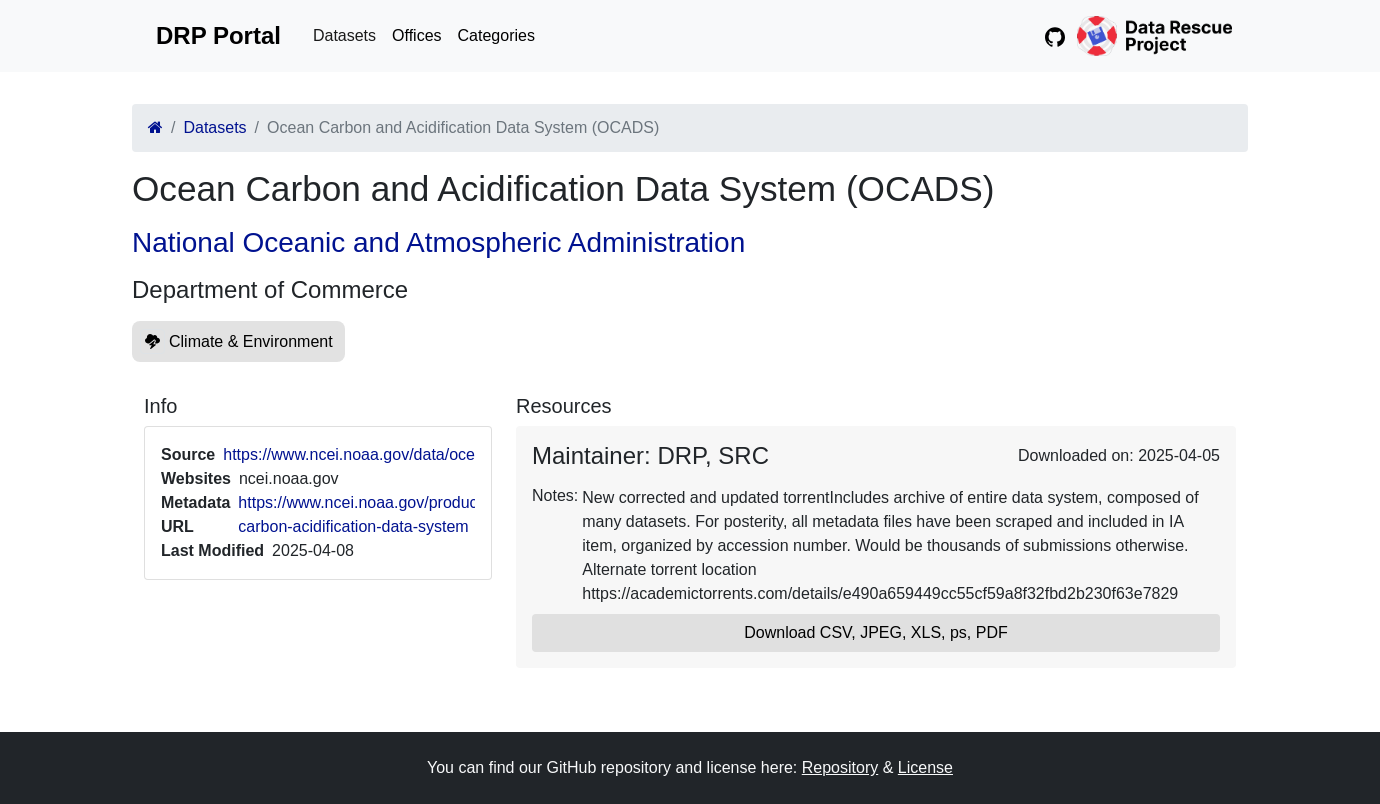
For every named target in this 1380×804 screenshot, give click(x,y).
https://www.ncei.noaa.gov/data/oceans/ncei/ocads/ (404, 454)
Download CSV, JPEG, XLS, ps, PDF (876, 632)
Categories (496, 35)
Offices (417, 35)
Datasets (344, 35)
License (925, 767)
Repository (840, 767)
